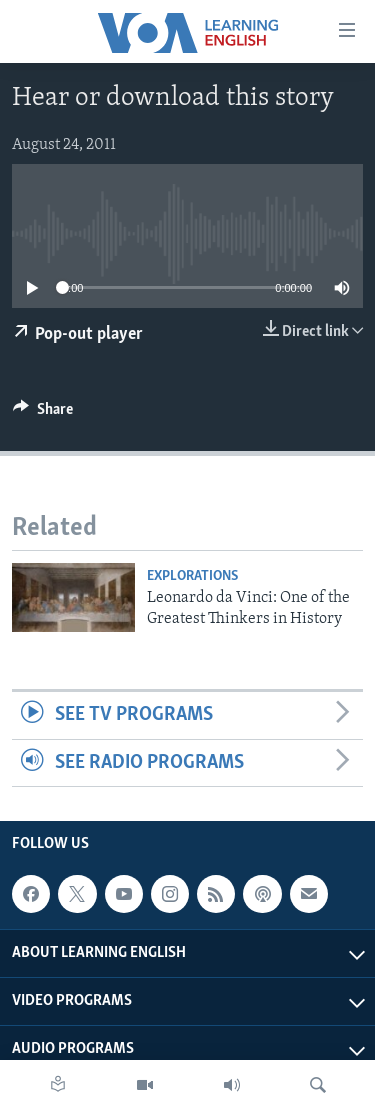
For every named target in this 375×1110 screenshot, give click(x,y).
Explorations (192, 576)
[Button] (43, 414)
